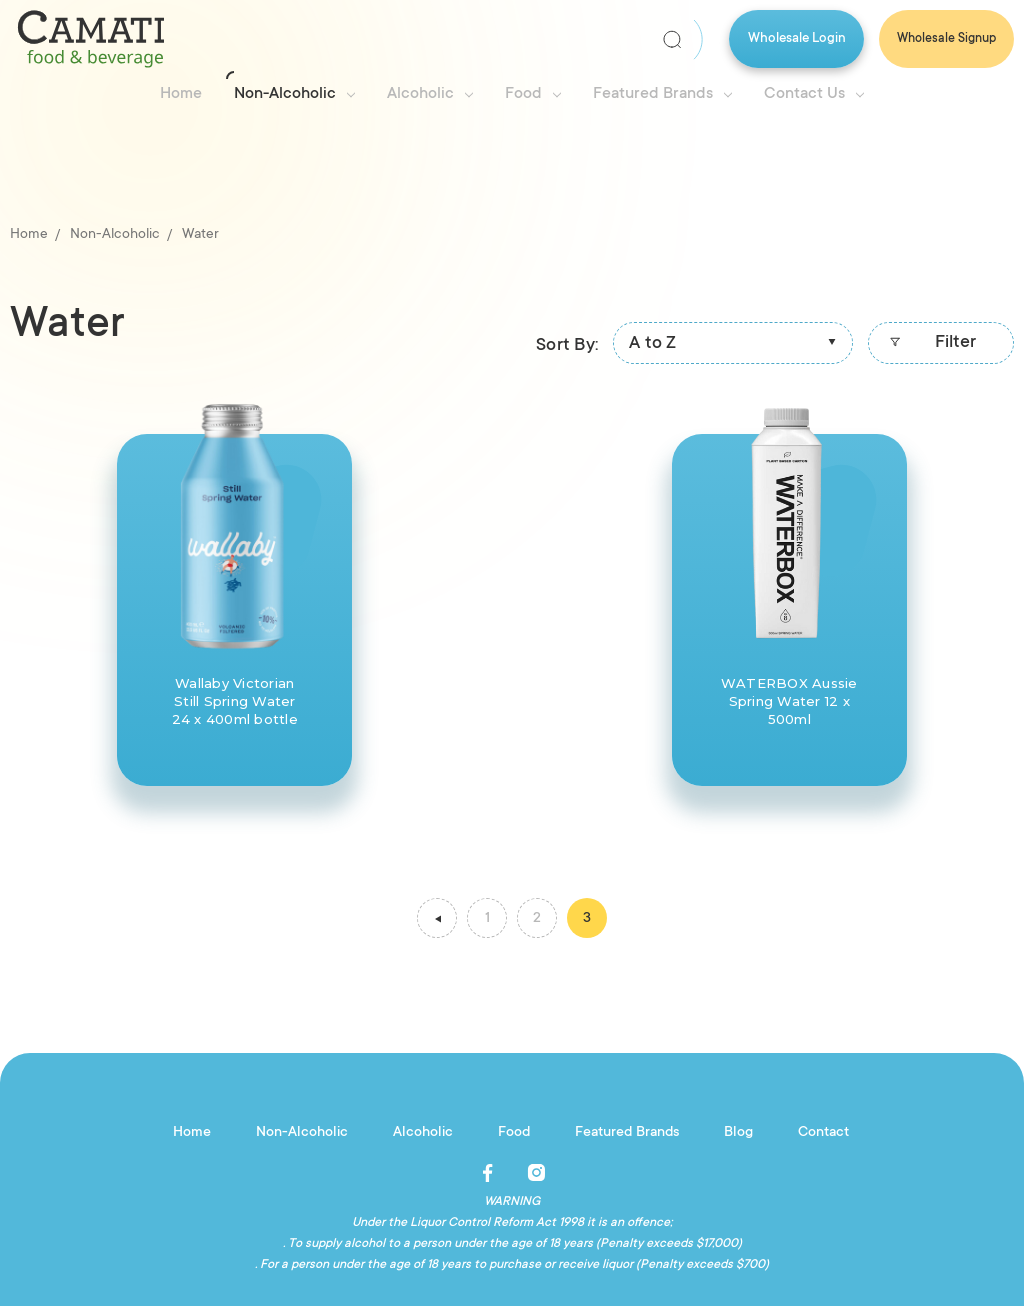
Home (181, 94)
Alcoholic (430, 94)
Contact (823, 1133)
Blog (738, 1133)
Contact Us (814, 94)
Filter (930, 345)
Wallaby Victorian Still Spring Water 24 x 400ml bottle (235, 701)
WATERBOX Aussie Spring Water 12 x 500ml (789, 701)
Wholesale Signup (946, 39)
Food (533, 94)
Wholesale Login (797, 38)
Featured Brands (662, 94)
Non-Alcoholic (294, 94)
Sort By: (567, 346)
